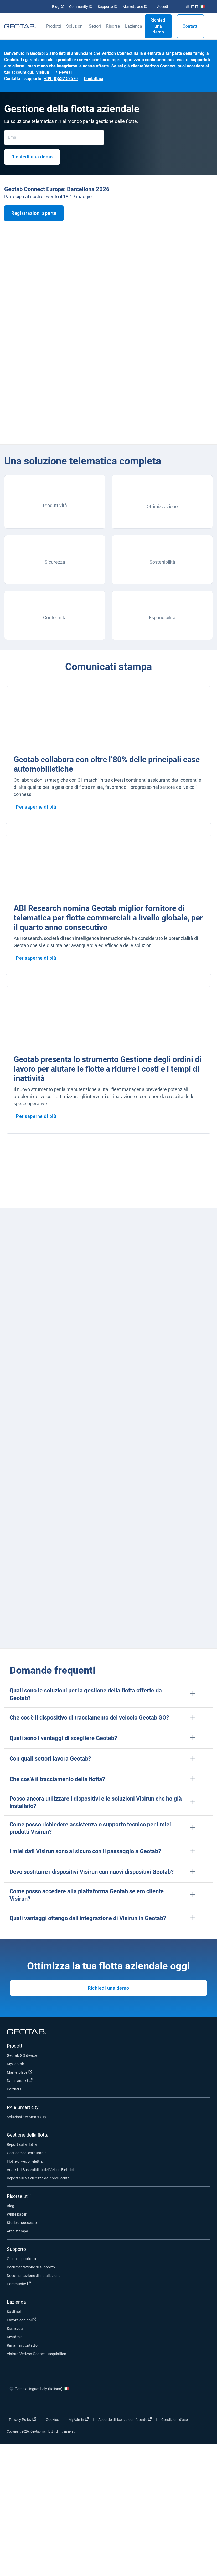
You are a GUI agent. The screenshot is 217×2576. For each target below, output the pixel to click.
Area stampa (17, 2231)
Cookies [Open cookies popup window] (52, 2420)
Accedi (162, 6)
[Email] (54, 137)
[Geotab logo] (20, 26)
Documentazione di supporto (31, 2267)
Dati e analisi (20, 2080)
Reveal (65, 72)
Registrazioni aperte (33, 213)
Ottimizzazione (162, 506)
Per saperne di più (36, 807)
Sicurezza (55, 562)
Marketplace (135, 6)
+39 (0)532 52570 (61, 78)
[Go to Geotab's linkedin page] (184, 2404)
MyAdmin (15, 2337)
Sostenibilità (162, 562)
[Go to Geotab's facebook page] (152, 2404)
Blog (58, 6)
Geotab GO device (22, 2055)
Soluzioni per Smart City (27, 2117)
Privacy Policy (22, 2419)
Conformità (55, 617)
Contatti (190, 26)
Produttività (55, 505)
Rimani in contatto (22, 2345)
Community (80, 6)
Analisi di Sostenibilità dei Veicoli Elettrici (40, 2170)
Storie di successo (22, 2223)
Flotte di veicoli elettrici (25, 2161)
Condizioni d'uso (174, 2420)
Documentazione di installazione (34, 2275)
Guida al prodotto (21, 2259)
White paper (17, 2214)
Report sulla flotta (22, 2144)
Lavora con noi (21, 2319)
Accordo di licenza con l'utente (125, 2419)
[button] (108, 1694)
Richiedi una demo (158, 26)
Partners (14, 2089)
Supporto (107, 6)
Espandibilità (162, 617)
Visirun (42, 72)
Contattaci (93, 78)
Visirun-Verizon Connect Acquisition (36, 2354)
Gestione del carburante (27, 2153)
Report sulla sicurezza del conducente (38, 2178)
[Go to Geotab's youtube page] (199, 2404)
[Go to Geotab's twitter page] (168, 2404)
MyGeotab (15, 2064)
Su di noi (14, 2312)
